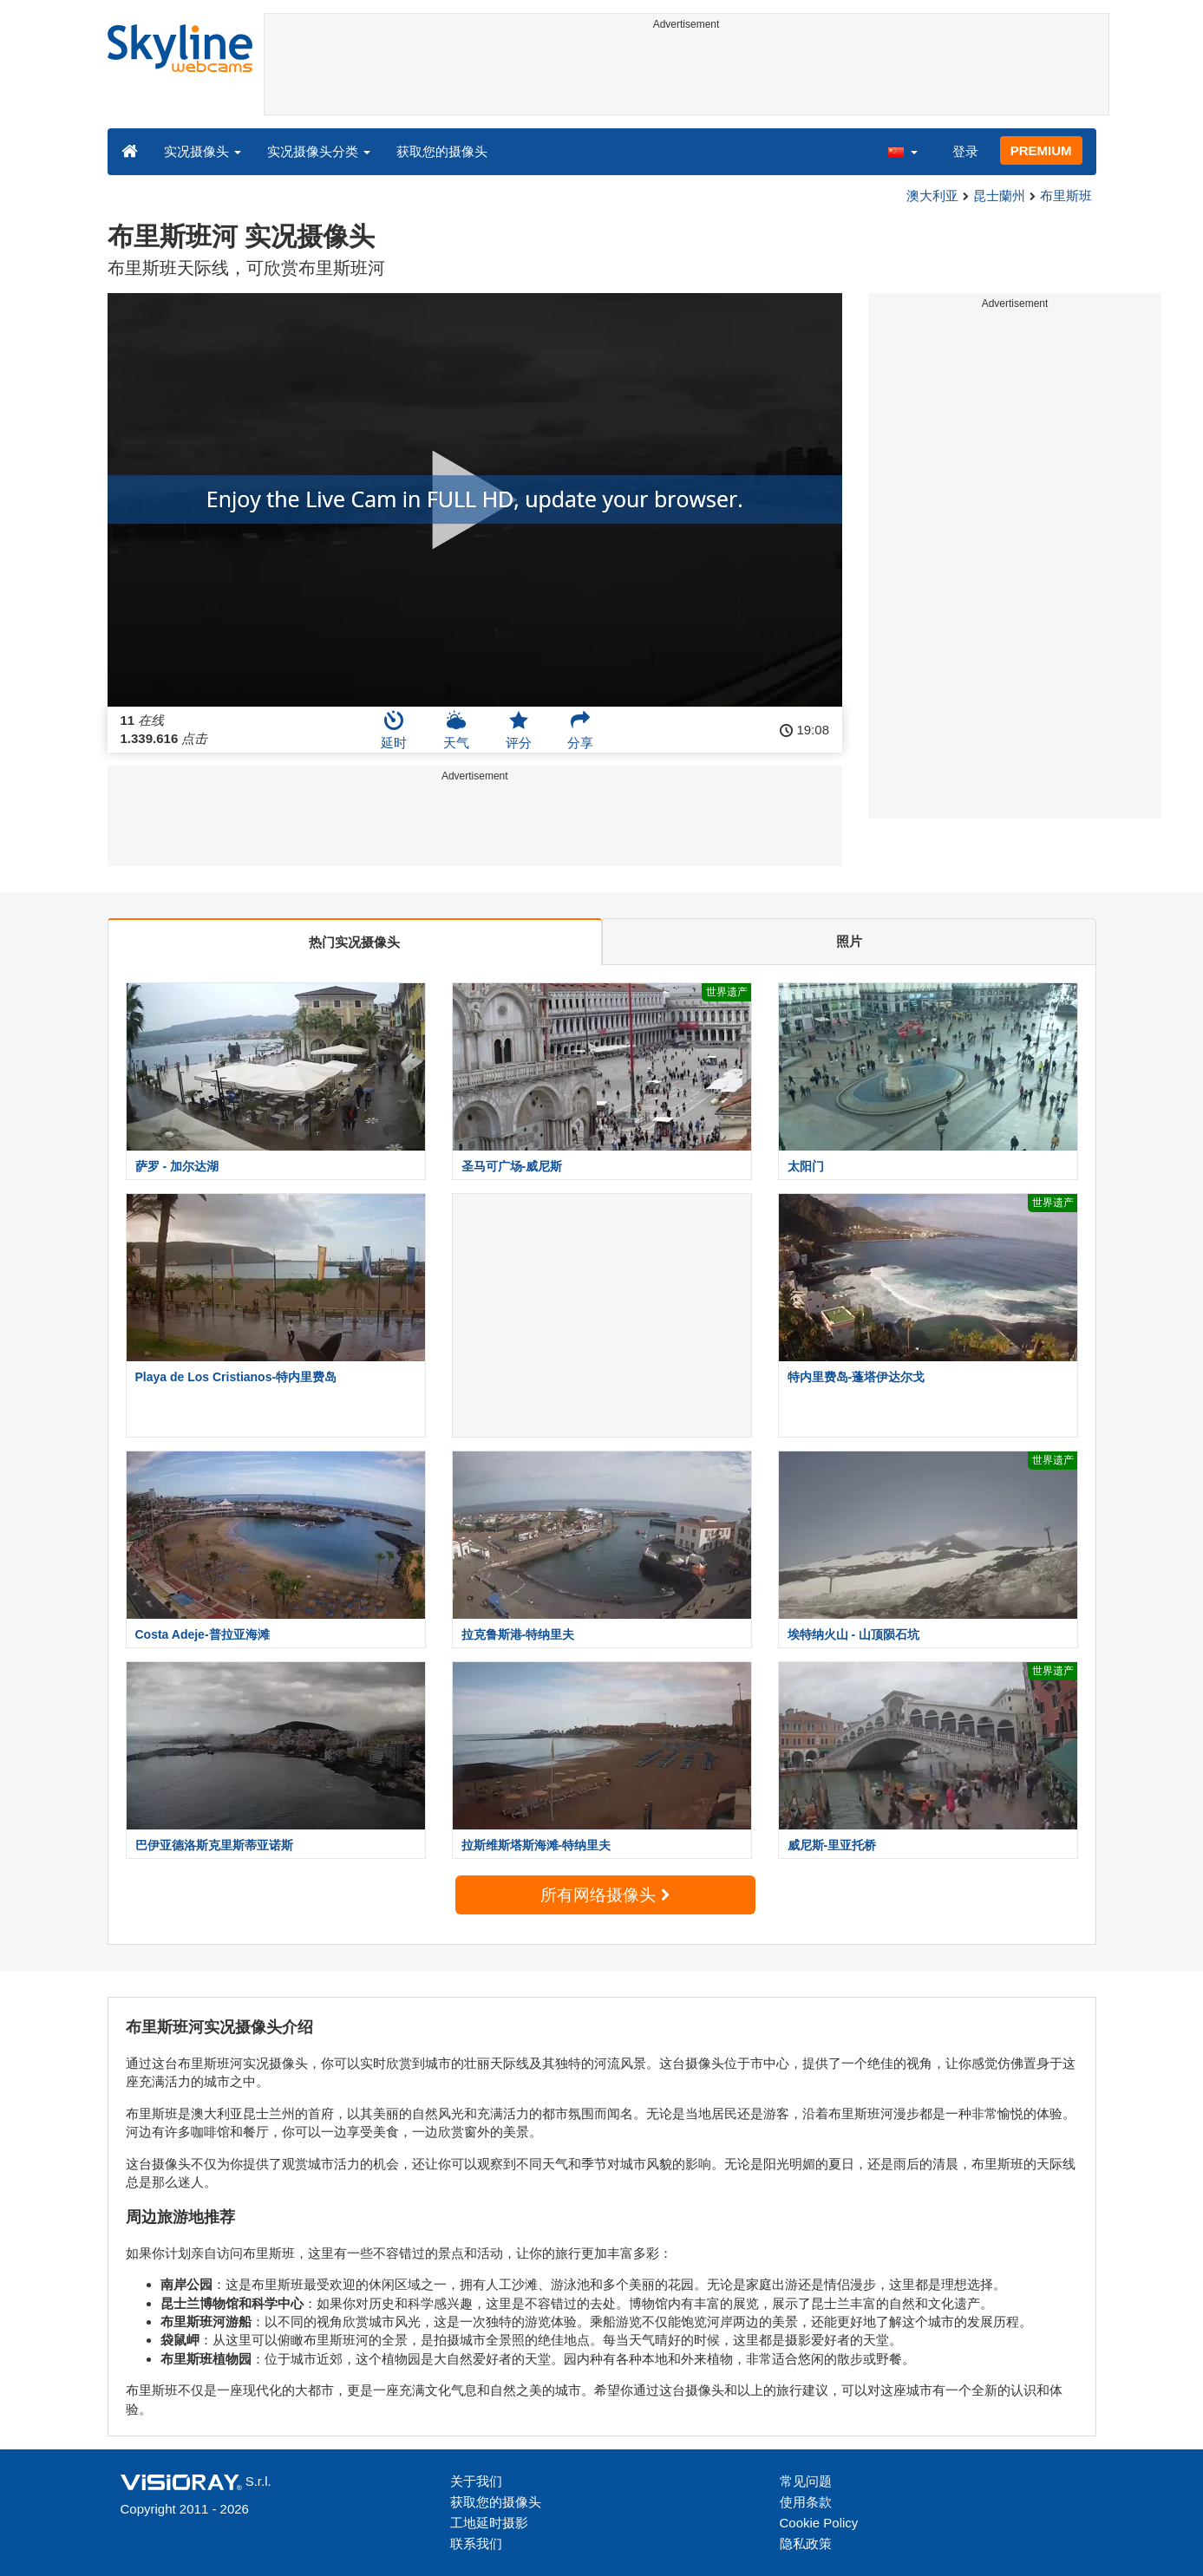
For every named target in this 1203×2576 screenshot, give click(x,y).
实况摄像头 (202, 151)
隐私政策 (806, 2543)
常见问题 (806, 2481)
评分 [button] (519, 730)
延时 (394, 730)
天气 (456, 730)
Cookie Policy (819, 2522)
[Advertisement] (686, 75)
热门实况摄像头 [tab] (354, 942)
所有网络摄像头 (604, 1895)
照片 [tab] (849, 941)
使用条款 (806, 2501)
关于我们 (476, 2481)
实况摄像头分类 (318, 151)
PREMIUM (1041, 150)
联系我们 (476, 2543)
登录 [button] (965, 151)
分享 (580, 730)
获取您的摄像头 (441, 151)
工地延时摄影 (489, 2522)
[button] (902, 151)
